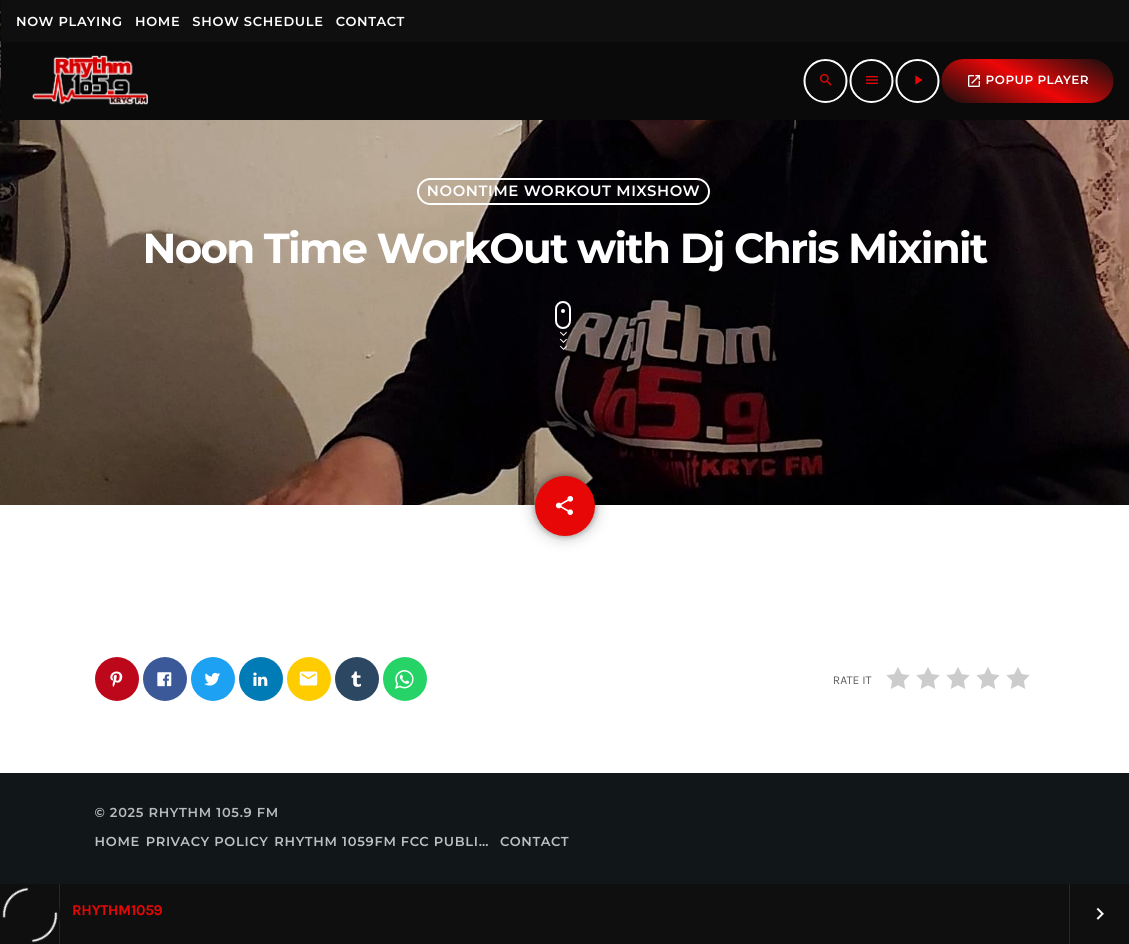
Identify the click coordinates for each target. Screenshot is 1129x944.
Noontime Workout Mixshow (563, 191)
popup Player (1027, 81)
